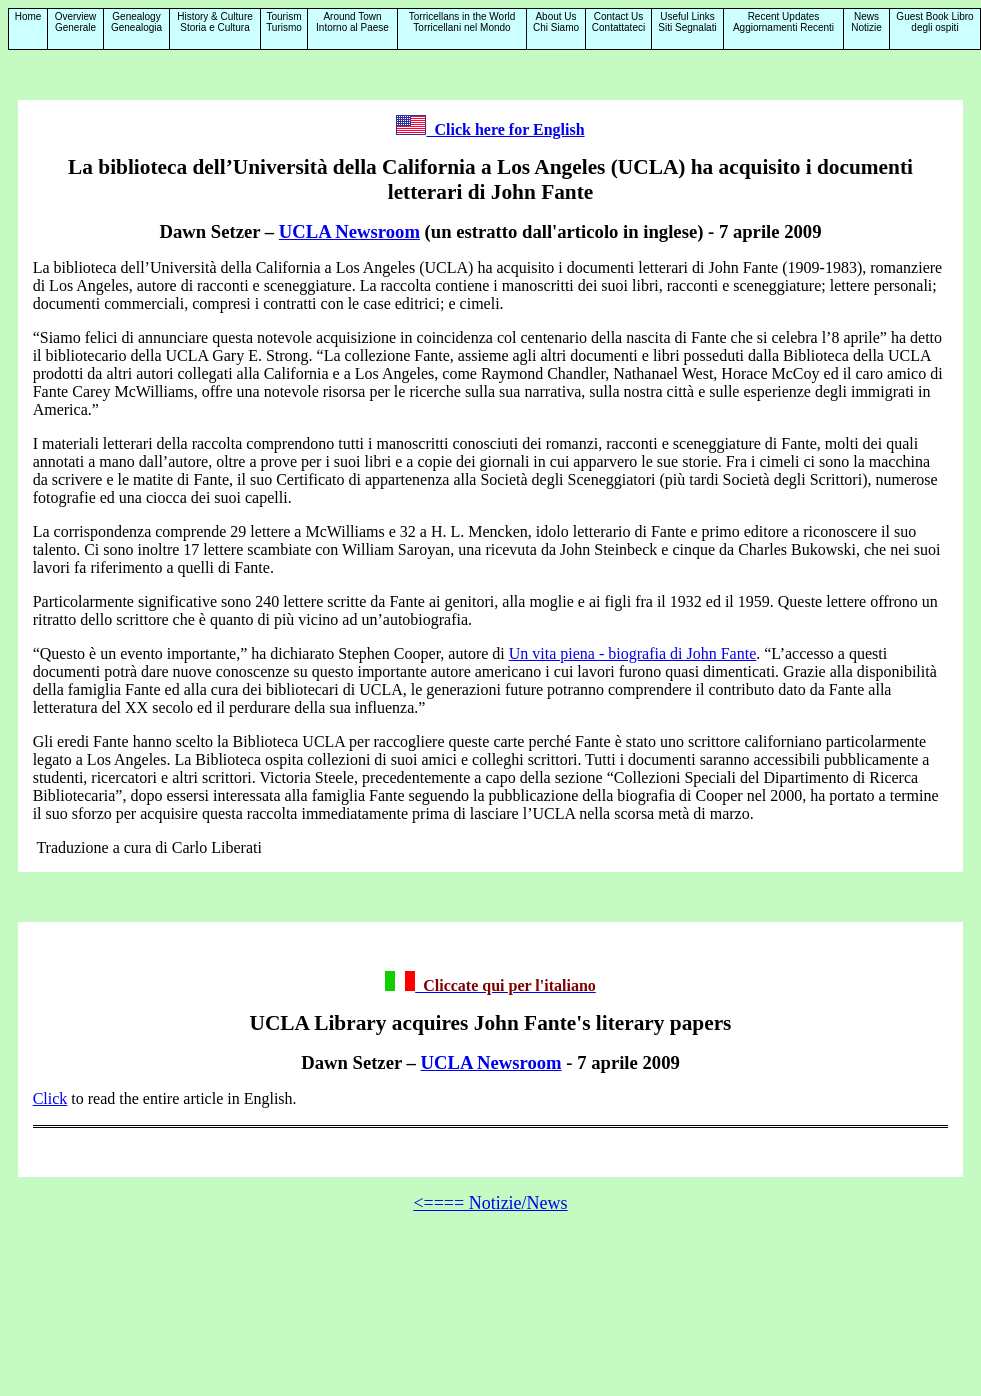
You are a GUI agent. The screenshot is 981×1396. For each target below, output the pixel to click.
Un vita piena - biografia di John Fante (633, 653)
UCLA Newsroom (349, 231)
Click (50, 1098)
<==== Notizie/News (490, 1203)
